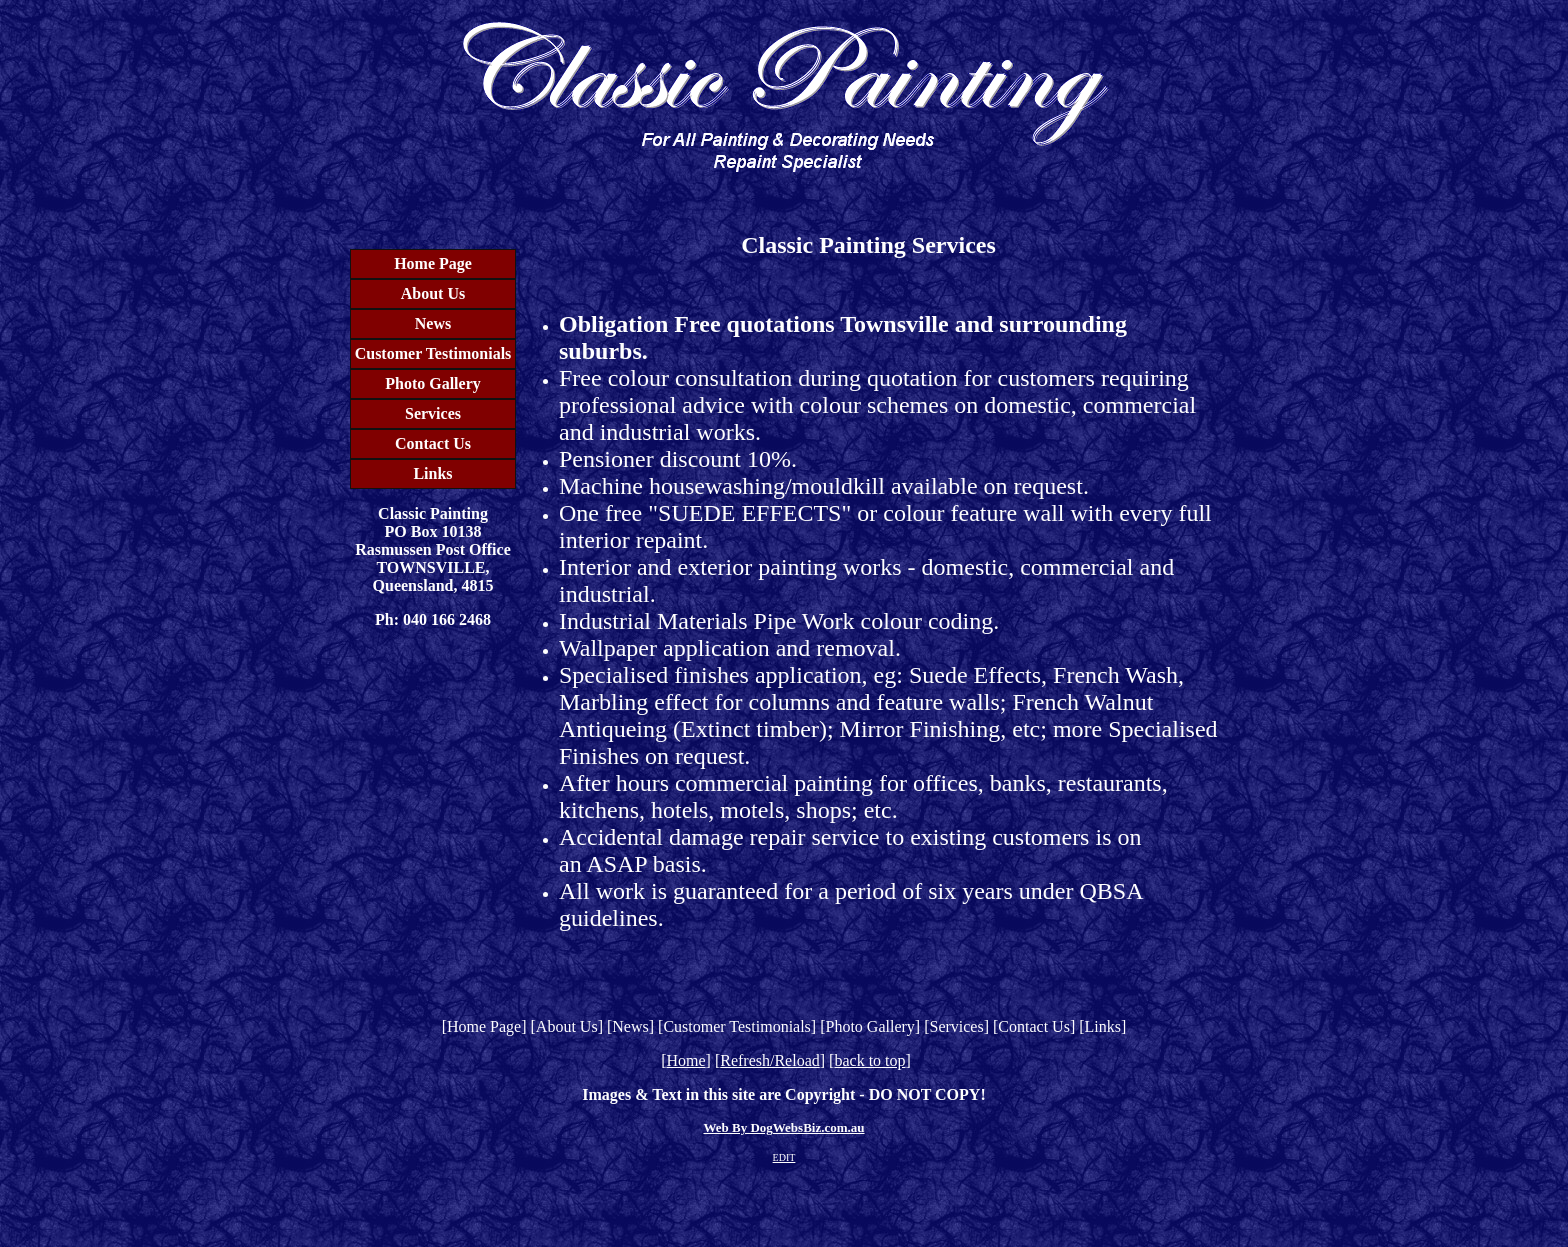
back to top (869, 1060)
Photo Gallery (433, 383)
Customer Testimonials (433, 353)
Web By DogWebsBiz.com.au (783, 1127)
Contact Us (433, 443)
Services (433, 413)
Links (432, 473)
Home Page (433, 263)
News (433, 323)
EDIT (784, 1157)
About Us (433, 293)
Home (685, 1060)
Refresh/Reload (770, 1060)
